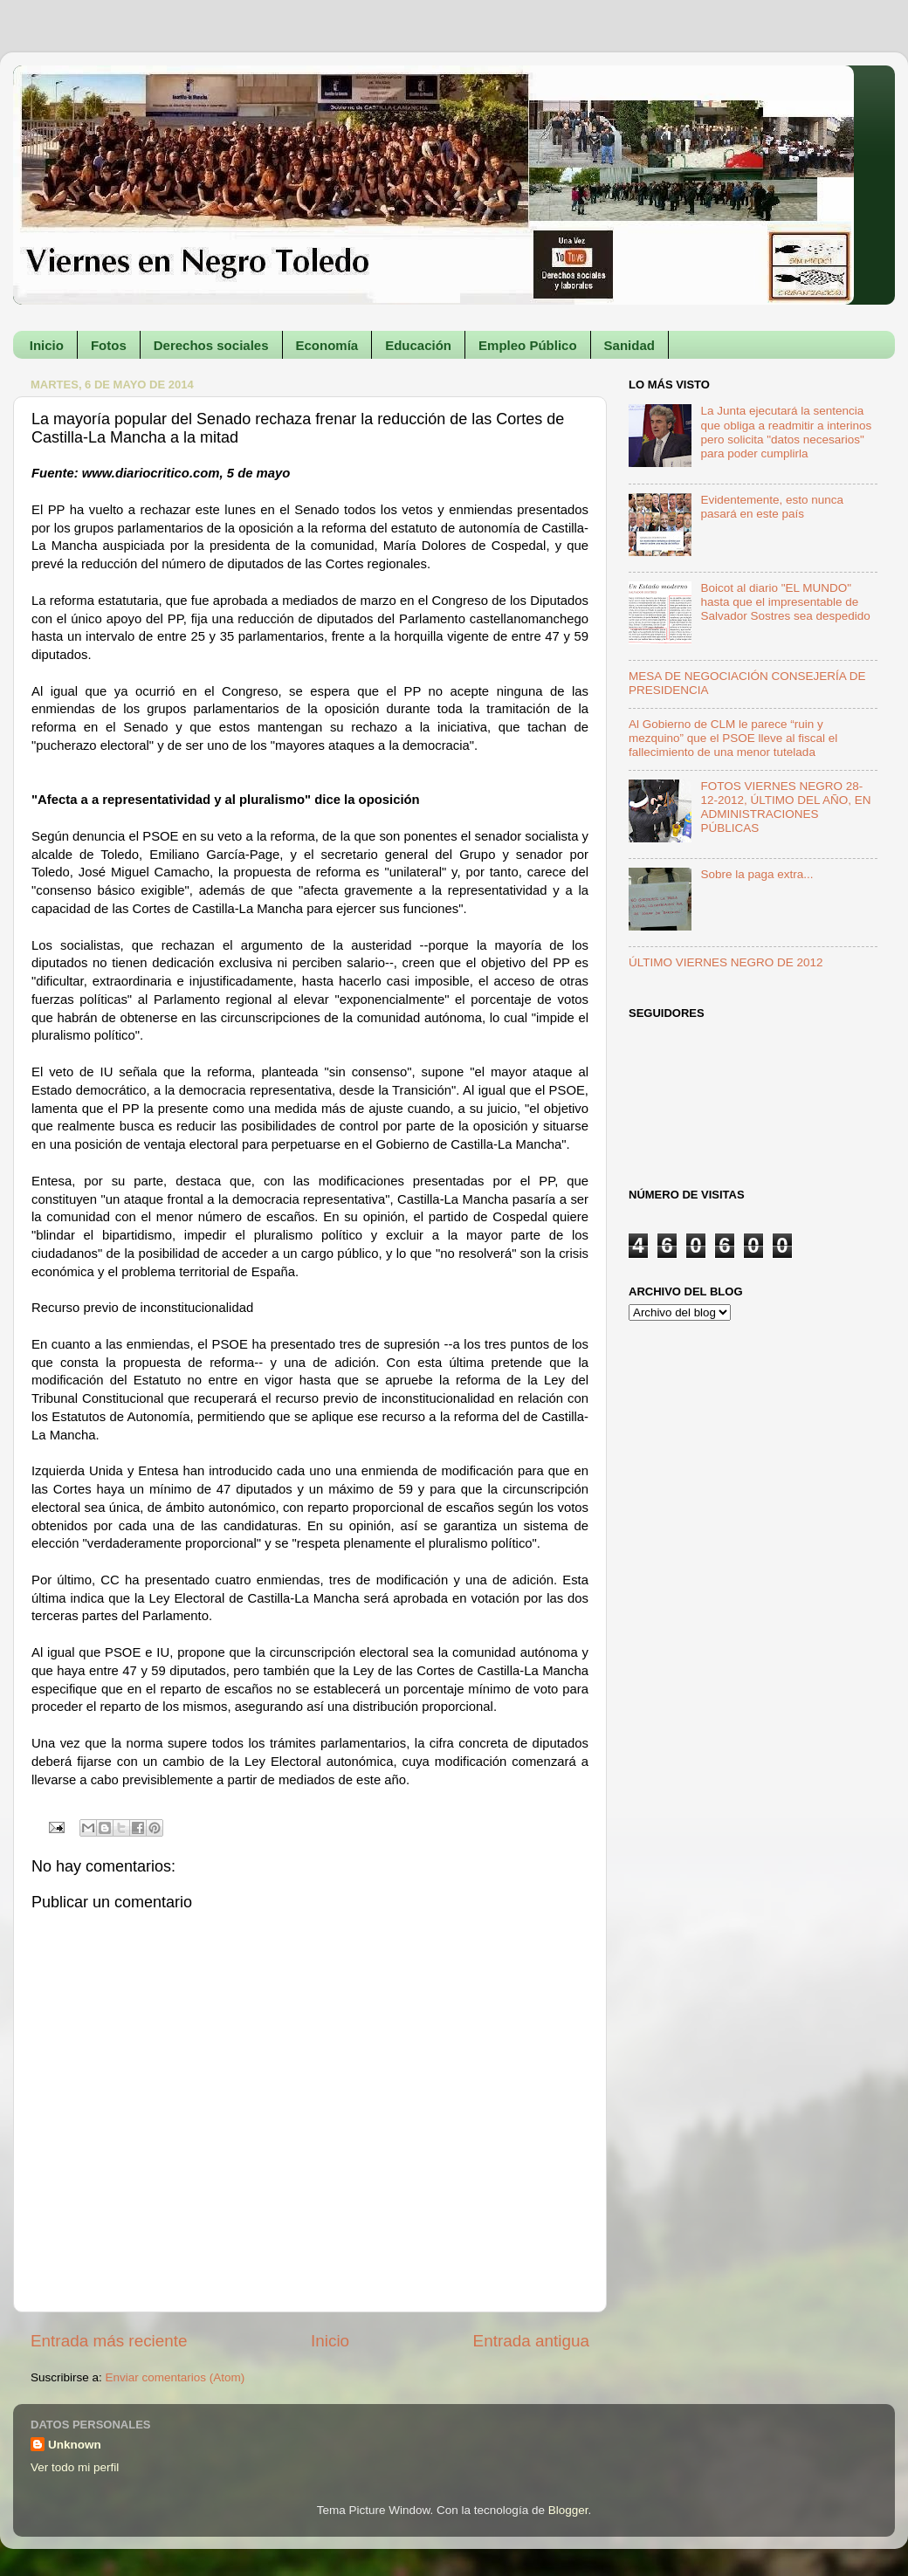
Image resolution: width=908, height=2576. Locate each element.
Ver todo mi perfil (75, 2467)
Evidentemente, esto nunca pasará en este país (771, 506)
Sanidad (629, 345)
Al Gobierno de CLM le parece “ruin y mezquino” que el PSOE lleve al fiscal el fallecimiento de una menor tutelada (733, 738)
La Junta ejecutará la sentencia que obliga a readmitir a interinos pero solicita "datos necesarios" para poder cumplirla (785, 432)
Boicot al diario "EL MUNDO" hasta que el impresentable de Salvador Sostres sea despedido (785, 601)
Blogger (568, 2510)
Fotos (109, 345)
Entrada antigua (531, 2341)
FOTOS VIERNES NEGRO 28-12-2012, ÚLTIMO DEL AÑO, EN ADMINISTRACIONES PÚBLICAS (785, 807)
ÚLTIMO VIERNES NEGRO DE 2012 (726, 962)
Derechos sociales (211, 345)
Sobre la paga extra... (756, 874)
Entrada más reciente (109, 2341)
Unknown (74, 2444)
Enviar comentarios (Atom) (175, 2377)
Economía (327, 345)
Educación (418, 345)
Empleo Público (527, 345)
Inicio (47, 345)
